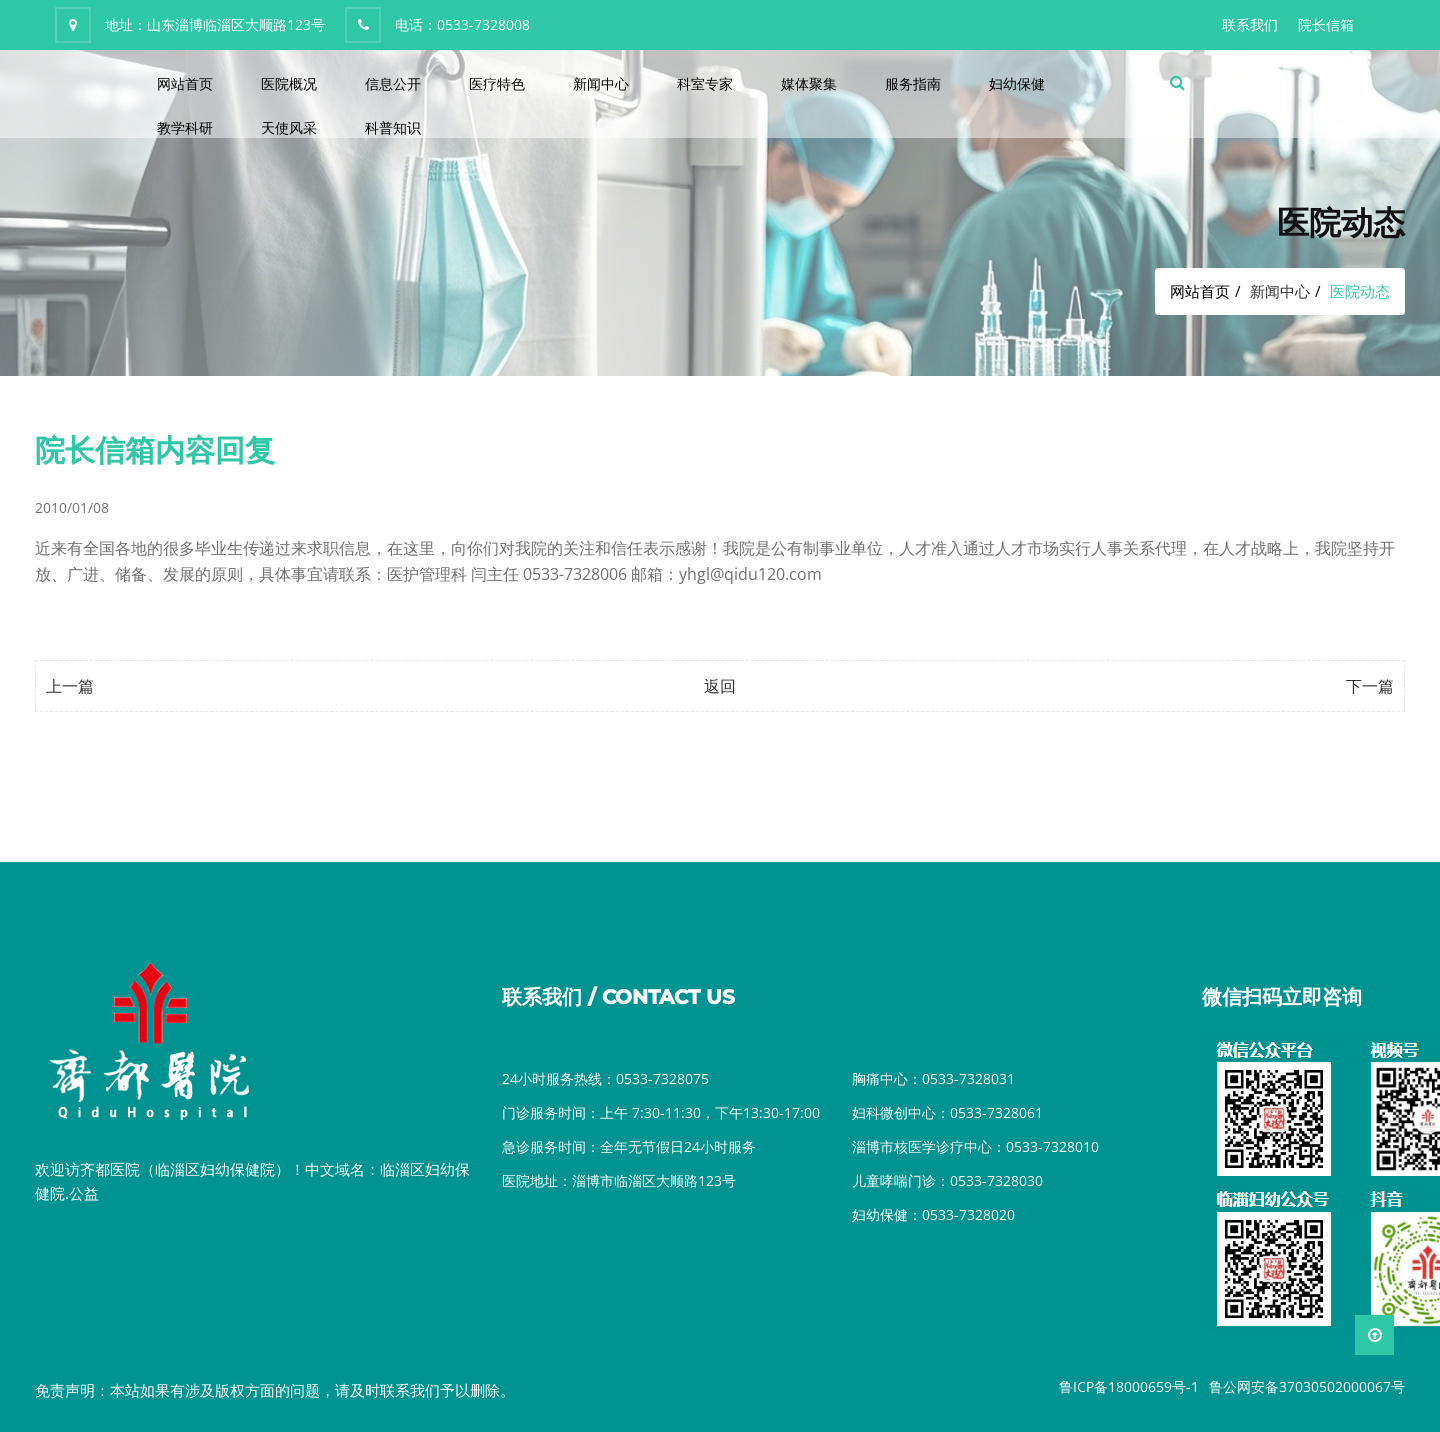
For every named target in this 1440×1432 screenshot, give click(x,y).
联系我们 (1250, 24)
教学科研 (185, 127)
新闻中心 (601, 83)
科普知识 (393, 127)
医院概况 (289, 83)
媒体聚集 (809, 83)
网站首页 (185, 83)
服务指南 (913, 83)
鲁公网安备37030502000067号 (1307, 1386)
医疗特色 (497, 83)
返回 (720, 686)
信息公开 (393, 83)
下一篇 (1370, 686)
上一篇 (70, 686)
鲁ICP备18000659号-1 (1129, 1386)
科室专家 (705, 83)
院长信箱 (1326, 24)
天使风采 (289, 127)
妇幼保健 (1017, 83)
